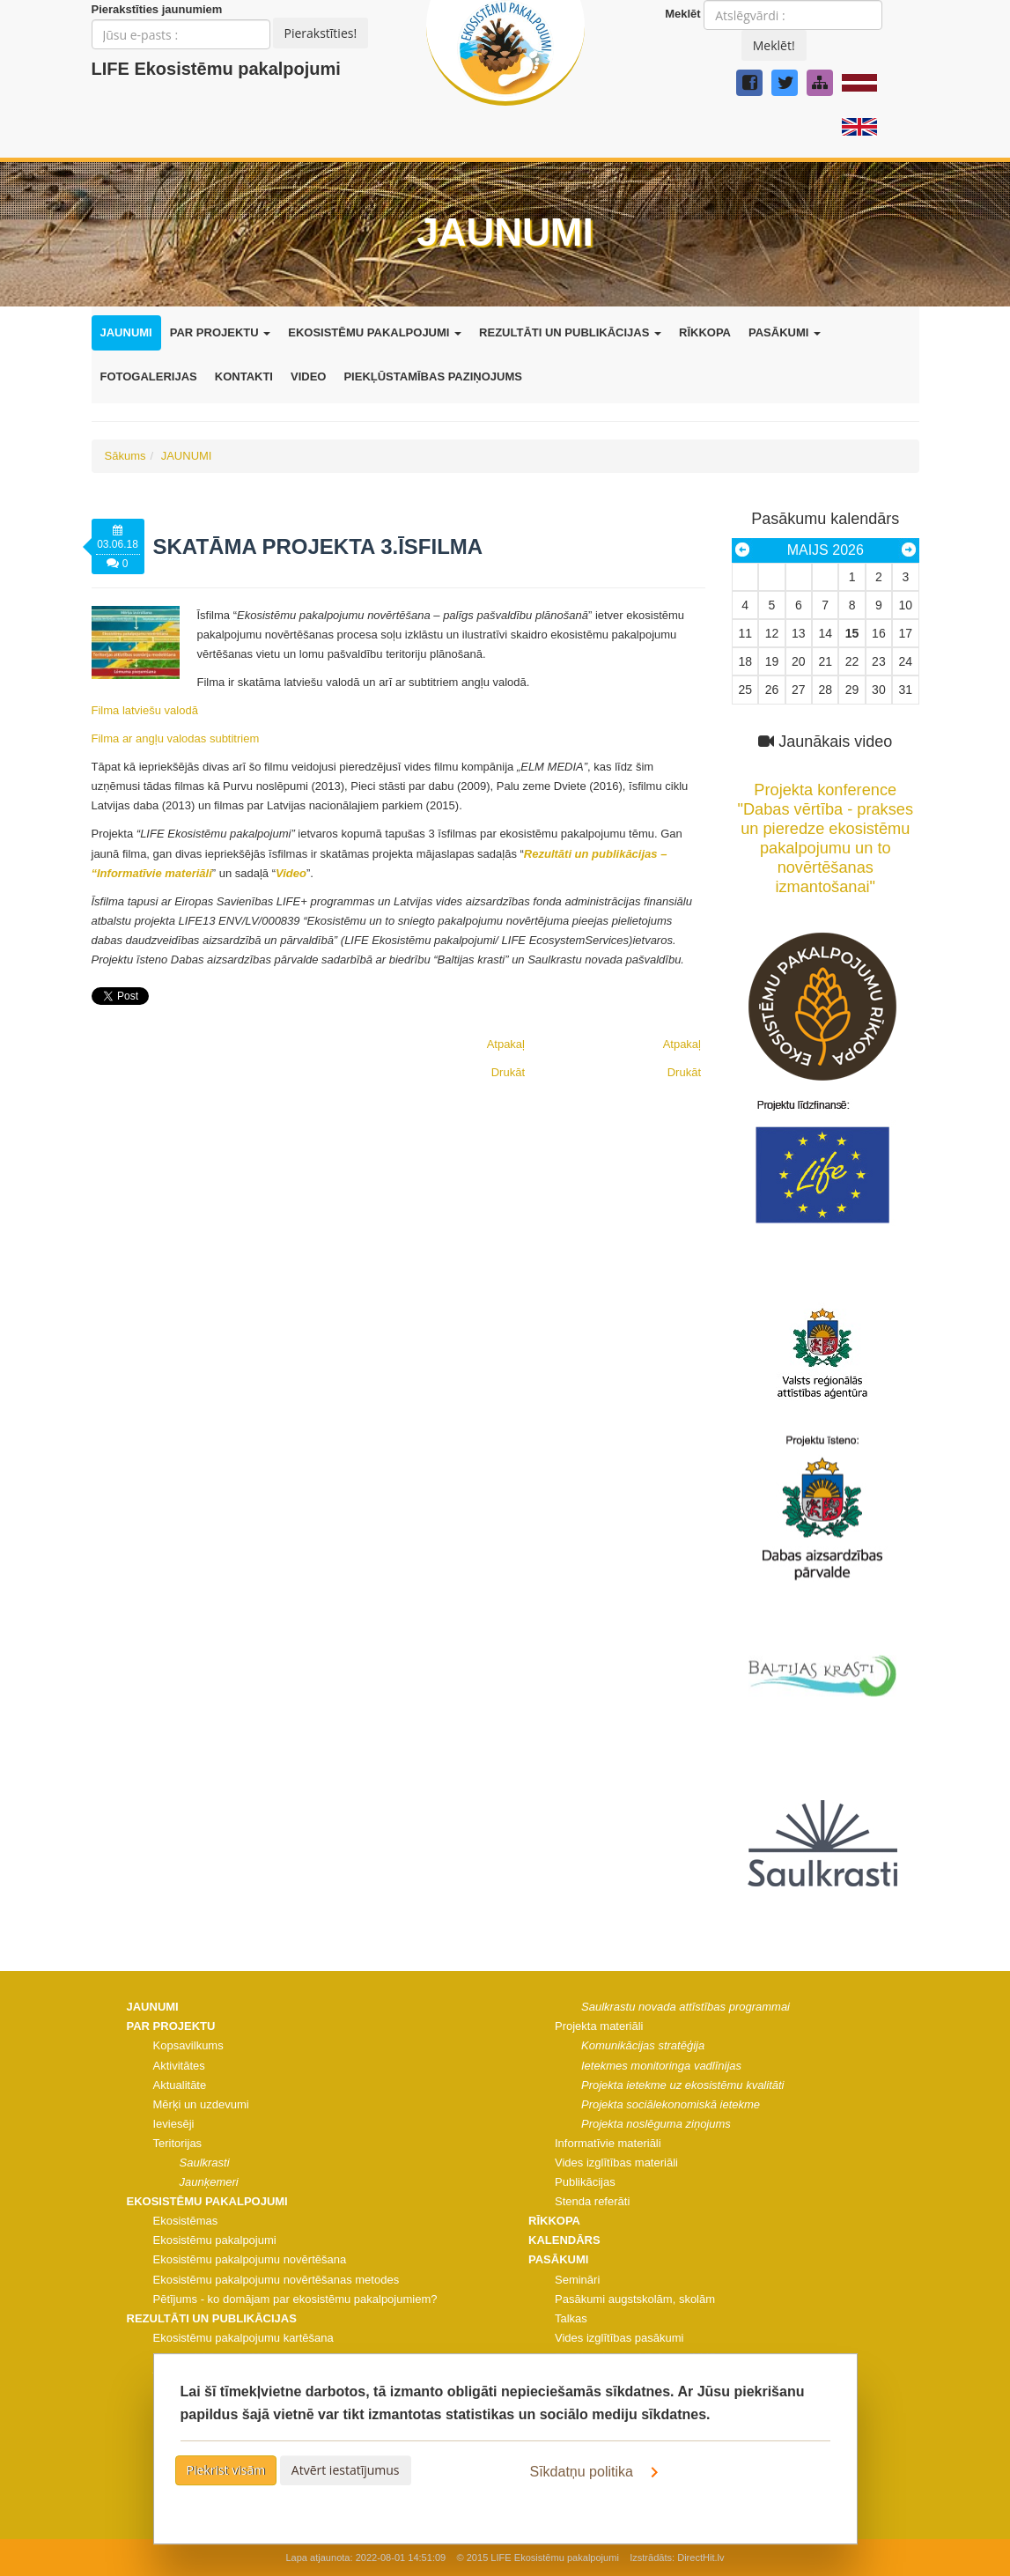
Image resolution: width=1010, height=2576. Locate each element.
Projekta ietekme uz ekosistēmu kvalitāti (682, 2085)
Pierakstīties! (321, 33)
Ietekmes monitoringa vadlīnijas (661, 2065)
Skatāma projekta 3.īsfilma (318, 546)
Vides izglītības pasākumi (619, 2337)
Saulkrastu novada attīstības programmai (685, 2006)
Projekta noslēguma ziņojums (656, 2123)
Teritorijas (178, 2143)
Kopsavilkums (188, 2045)
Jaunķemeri (209, 2181)
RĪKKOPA (705, 332)
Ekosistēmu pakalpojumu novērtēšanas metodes (276, 2279)
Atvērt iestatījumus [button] (345, 2470)
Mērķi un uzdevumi (201, 2104)
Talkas (571, 2318)
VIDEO (308, 376)
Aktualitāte (180, 2085)
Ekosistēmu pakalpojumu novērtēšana (250, 2259)
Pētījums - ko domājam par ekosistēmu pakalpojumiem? (295, 2299)
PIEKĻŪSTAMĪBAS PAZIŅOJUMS (432, 376)
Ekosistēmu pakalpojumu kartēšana (243, 2337)
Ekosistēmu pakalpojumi (214, 2240)
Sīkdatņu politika (598, 2472)
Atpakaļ (682, 1044)
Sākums (125, 455)
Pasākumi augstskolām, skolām (635, 2299)
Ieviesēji (174, 2123)
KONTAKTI (244, 376)
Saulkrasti (205, 2162)
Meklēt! (774, 45)
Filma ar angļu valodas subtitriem (176, 738)
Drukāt (684, 1072)
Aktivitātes (179, 2065)
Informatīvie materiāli (608, 2143)
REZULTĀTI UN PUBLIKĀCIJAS (570, 332)
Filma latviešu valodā (145, 710)
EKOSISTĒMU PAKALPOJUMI (374, 332)
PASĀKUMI (784, 332)
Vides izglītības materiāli (616, 2162)
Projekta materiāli (599, 2026)
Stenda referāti (592, 2201)
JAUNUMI (126, 332)
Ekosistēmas (185, 2220)
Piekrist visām (226, 2470)
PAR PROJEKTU (220, 332)
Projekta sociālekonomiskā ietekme (670, 2104)
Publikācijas (585, 2181)
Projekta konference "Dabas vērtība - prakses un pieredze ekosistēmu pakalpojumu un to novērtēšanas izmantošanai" (825, 829)
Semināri (577, 2279)
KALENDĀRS (564, 2240)
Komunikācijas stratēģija (642, 2045)
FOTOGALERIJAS (148, 376)
